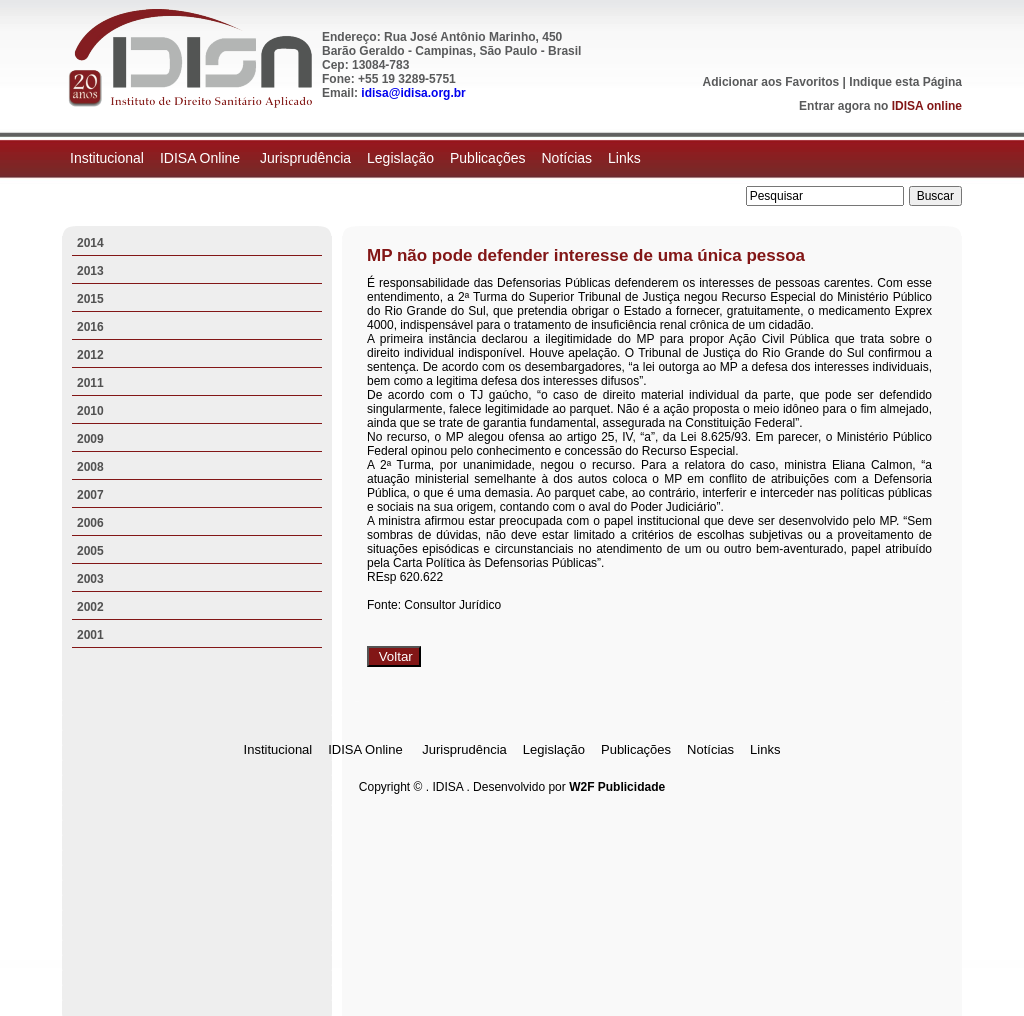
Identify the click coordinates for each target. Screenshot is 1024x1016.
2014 (90, 243)
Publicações (488, 158)
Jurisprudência (305, 158)
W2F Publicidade (617, 787)
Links (624, 158)
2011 (90, 383)
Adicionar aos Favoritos (771, 82)
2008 (90, 467)
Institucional (107, 158)
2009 (90, 439)
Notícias (566, 158)
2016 (90, 327)
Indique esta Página (905, 82)
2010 (90, 411)
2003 (90, 579)
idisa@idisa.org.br (413, 93)
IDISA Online (202, 158)
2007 (90, 495)
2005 (90, 551)
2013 (90, 271)
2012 (90, 355)
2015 (90, 299)
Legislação (400, 158)
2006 (90, 523)
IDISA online (927, 106)
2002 (90, 607)
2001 (90, 635)
